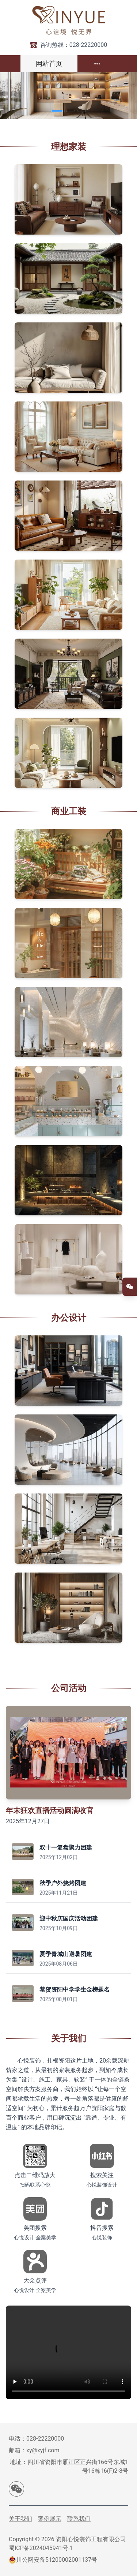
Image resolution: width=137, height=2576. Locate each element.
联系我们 (79, 2518)
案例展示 (49, 2518)
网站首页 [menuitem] (49, 63)
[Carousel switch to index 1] (57, 111)
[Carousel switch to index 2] (70, 111)
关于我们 (20, 2518)
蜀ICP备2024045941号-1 (41, 2548)
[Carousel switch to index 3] (81, 111)
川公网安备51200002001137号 (56, 2559)
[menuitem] (97, 63)
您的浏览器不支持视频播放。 (68, 2352)
